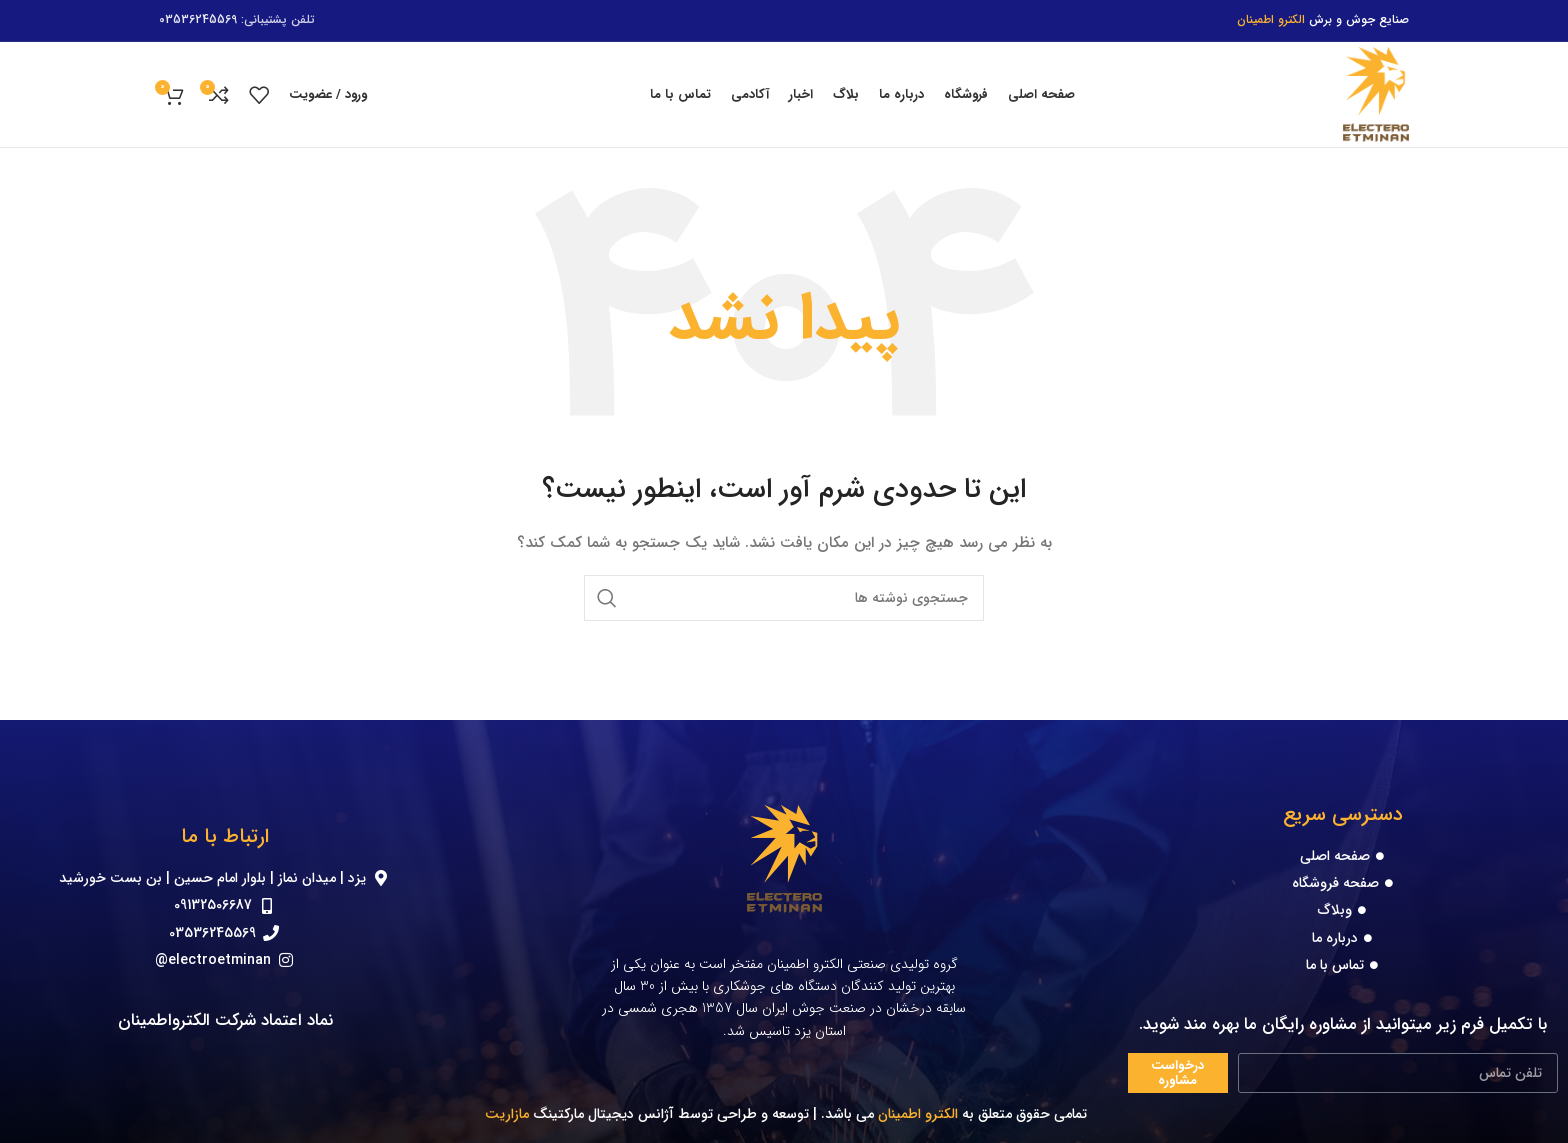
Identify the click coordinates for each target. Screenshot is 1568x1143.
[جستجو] (784, 598)
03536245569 (198, 19)
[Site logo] (1376, 94)
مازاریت (505, 1114)
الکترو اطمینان (918, 1114)
